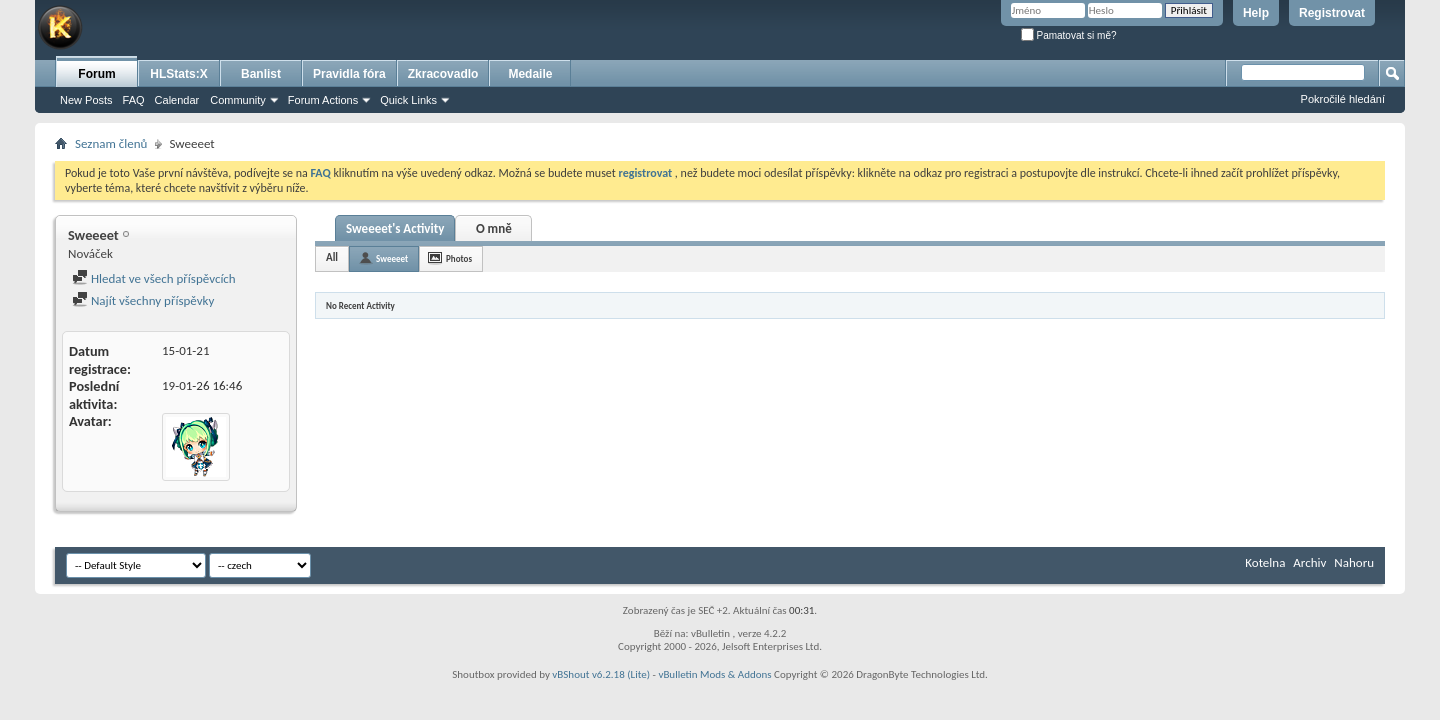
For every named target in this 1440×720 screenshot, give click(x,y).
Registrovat (1332, 13)
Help (1256, 13)
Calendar (177, 100)
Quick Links (408, 100)
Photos (459, 258)
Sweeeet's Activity (395, 228)
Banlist (261, 74)
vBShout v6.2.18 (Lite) (601, 674)
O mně (494, 228)
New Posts (86, 100)
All (332, 257)
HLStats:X (178, 74)
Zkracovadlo (443, 74)
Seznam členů (111, 143)
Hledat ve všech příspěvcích (154, 278)
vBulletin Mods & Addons (714, 674)
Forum (96, 74)
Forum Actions (323, 100)
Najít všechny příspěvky (143, 300)
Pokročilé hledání (1343, 99)
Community (238, 100)
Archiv (1309, 562)
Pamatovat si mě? (1069, 35)
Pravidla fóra (349, 74)
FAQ (134, 100)
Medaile (530, 74)
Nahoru (1354, 562)
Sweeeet (392, 258)
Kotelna (1265, 562)
